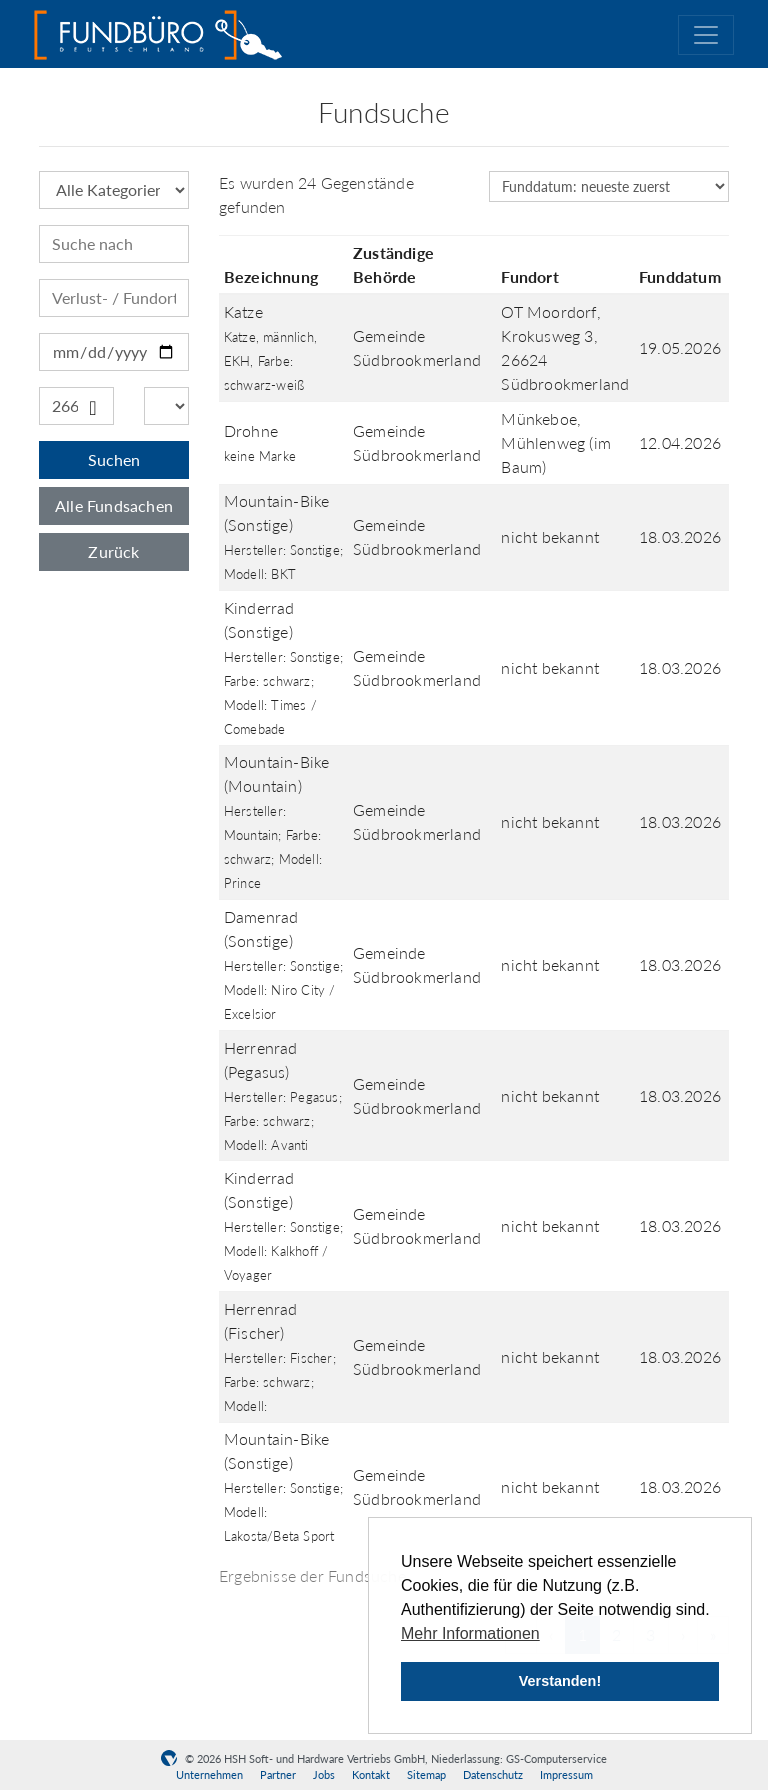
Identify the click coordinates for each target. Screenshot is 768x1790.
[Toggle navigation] (706, 35)
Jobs (324, 1774)
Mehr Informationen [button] (470, 1633)
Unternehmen (209, 1774)
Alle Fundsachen (114, 505)
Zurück (113, 551)
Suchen (114, 459)
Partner (278, 1774)
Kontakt (371, 1774)
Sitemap (426, 1774)
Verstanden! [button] (560, 1681)
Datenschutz (493, 1774)
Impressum (566, 1774)
